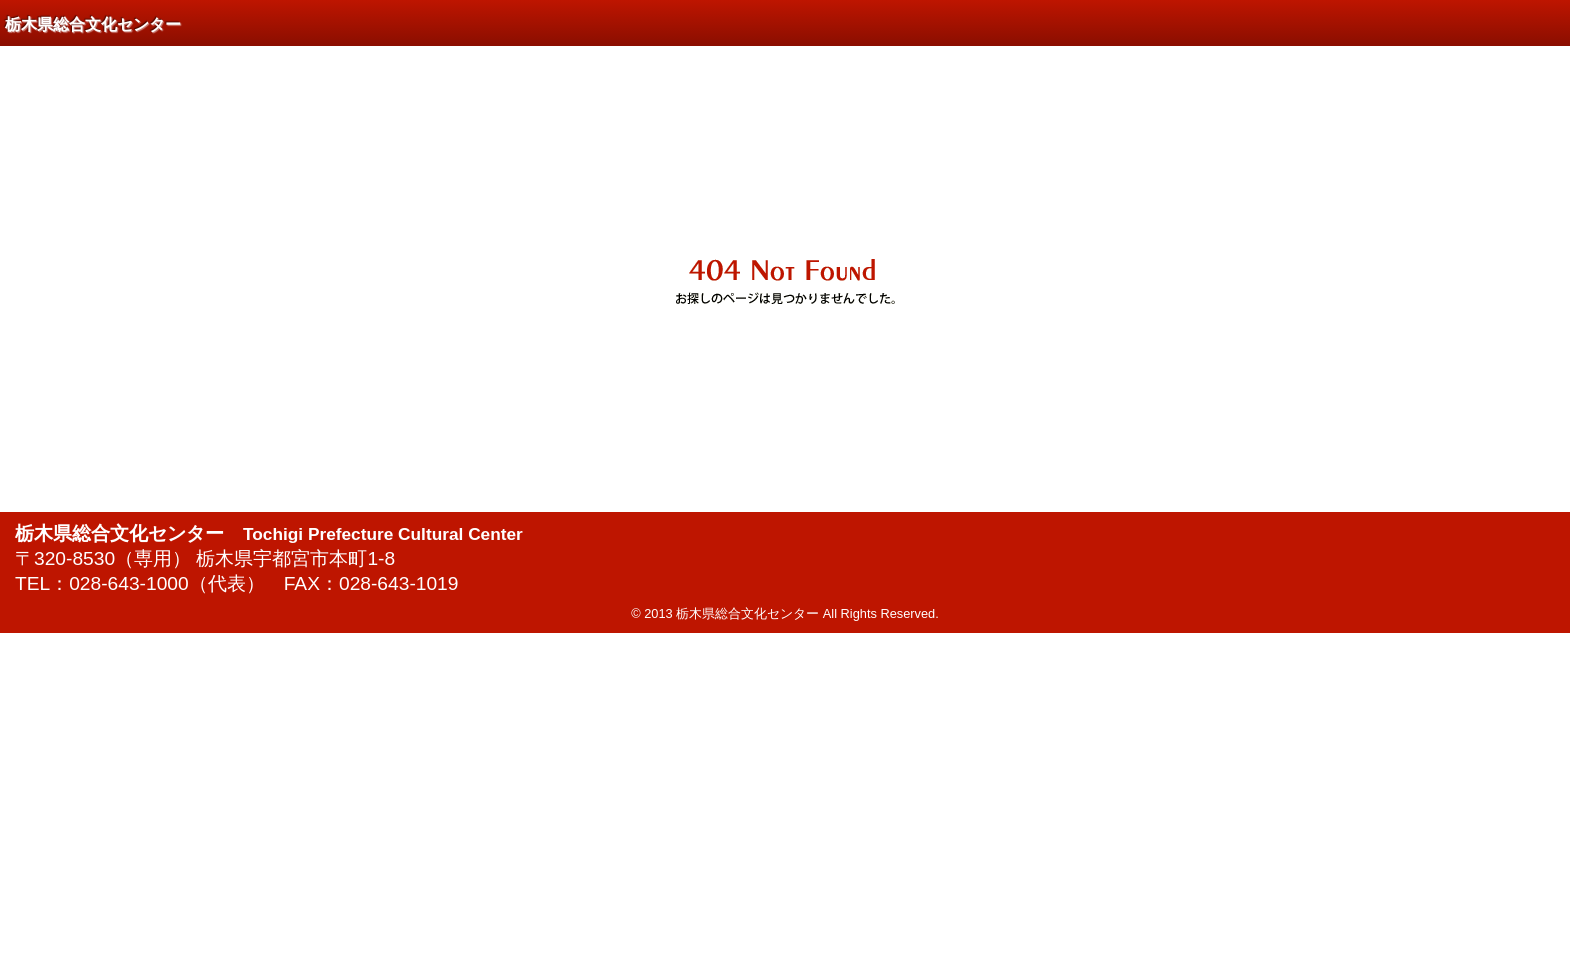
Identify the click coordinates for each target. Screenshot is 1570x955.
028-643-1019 (399, 583)
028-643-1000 (129, 583)
